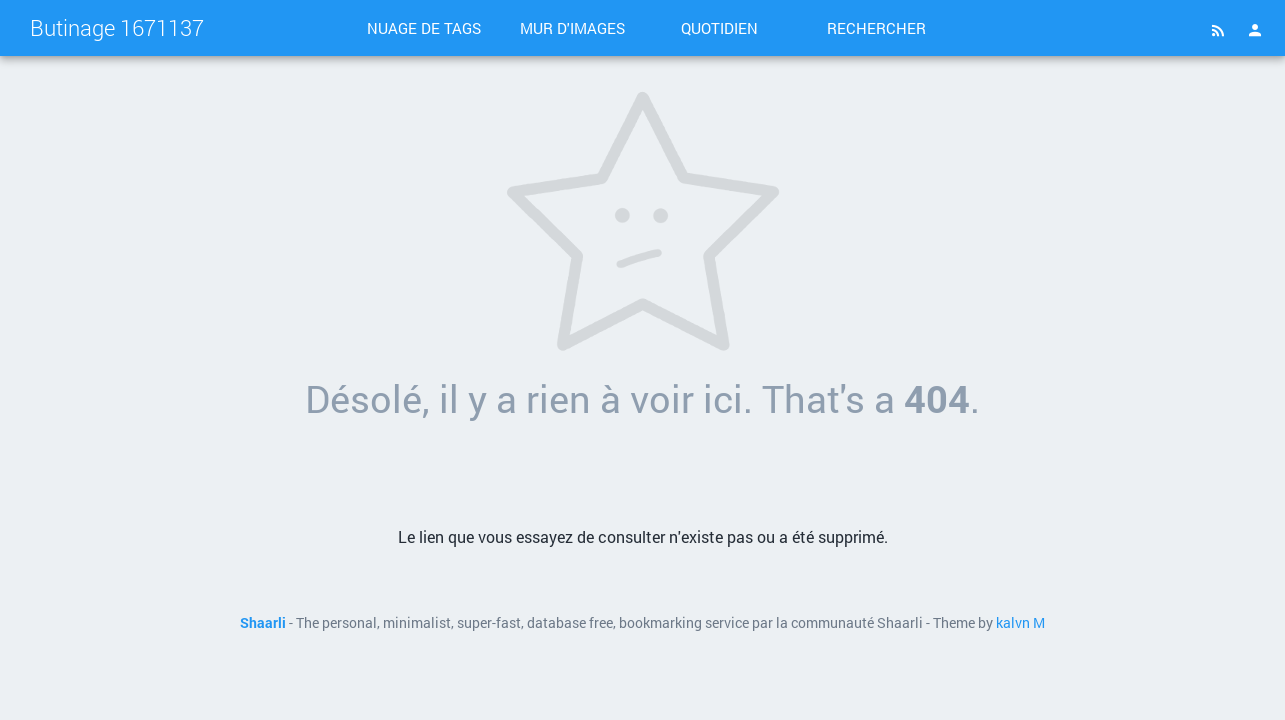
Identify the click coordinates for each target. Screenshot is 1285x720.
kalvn (1013, 623)
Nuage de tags (424, 28)
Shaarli (263, 623)
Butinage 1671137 (117, 27)
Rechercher (876, 28)
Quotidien (719, 28)
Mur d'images (572, 28)
